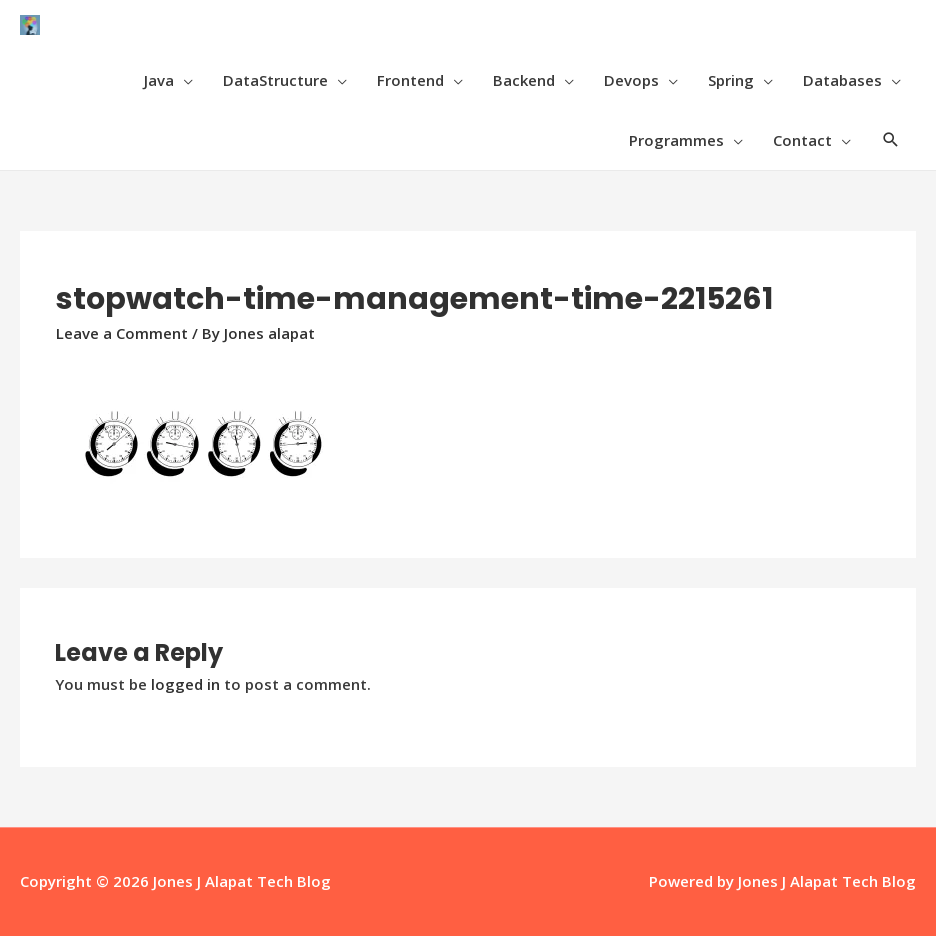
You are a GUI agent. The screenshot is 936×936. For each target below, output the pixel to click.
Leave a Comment (122, 333)
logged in (185, 684)
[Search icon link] (891, 140)
